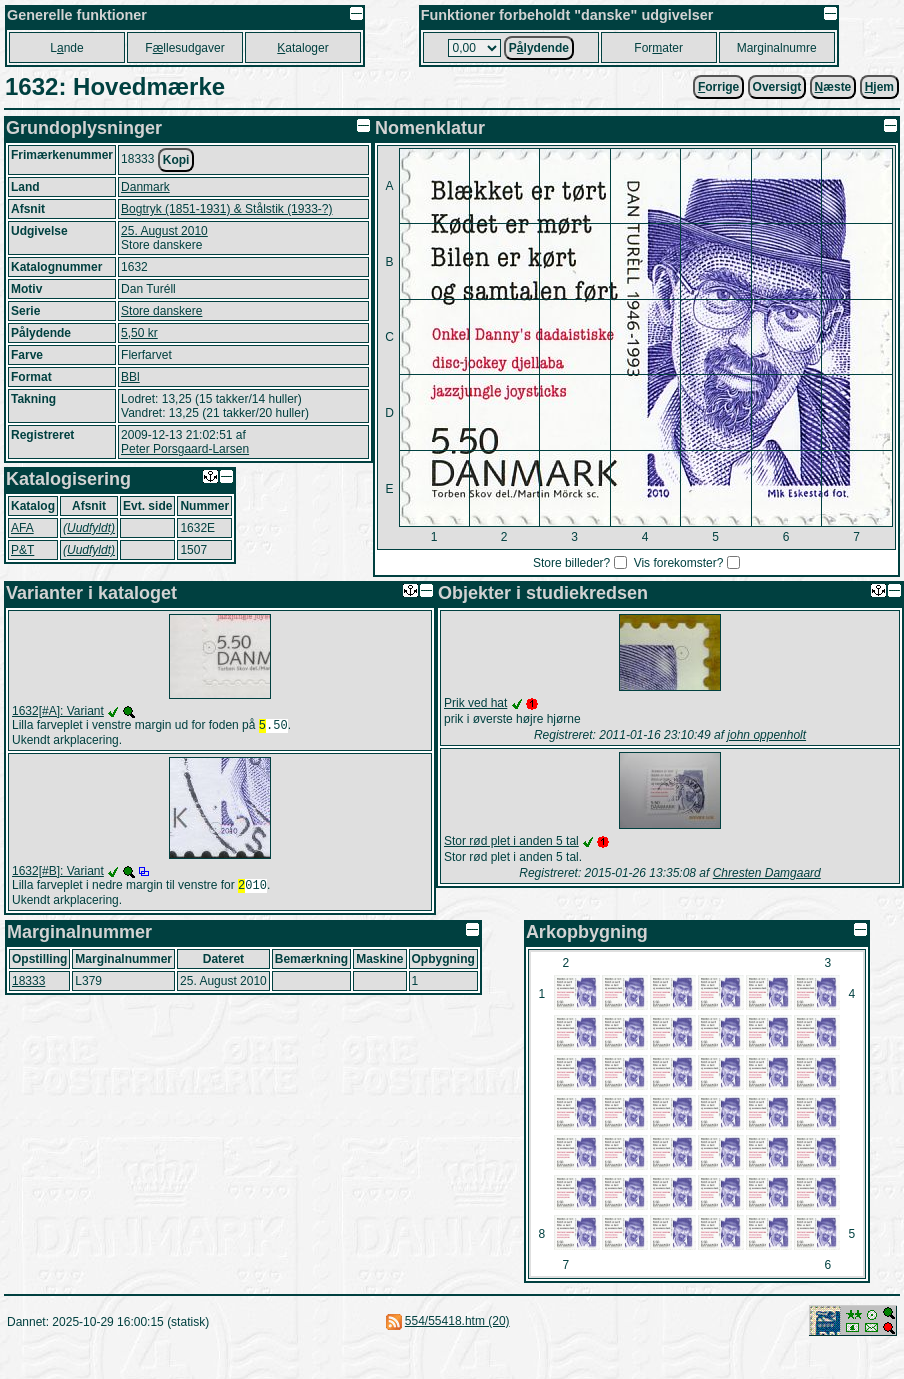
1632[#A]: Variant (58, 711)
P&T (22, 550)
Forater (658, 48)
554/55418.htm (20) (457, 1325)
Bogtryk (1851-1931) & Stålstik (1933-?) (226, 209)
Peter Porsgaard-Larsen (185, 449)
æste (833, 87)
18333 (28, 985)
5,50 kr (139, 333)
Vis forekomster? (679, 563)
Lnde (66, 48)
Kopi (176, 160)
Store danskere (161, 311)
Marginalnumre (777, 48)
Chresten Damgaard (767, 873)
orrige (718, 87)
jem (879, 87)
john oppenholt (766, 735)
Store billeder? (571, 563)
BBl (130, 377)
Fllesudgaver (184, 48)
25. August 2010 (164, 231)
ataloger (302, 48)
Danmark (145, 187)
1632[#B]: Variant (58, 873)
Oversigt (777, 87)
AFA (22, 528)
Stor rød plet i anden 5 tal (511, 841)
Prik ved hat (475, 703)
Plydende (539, 48)
